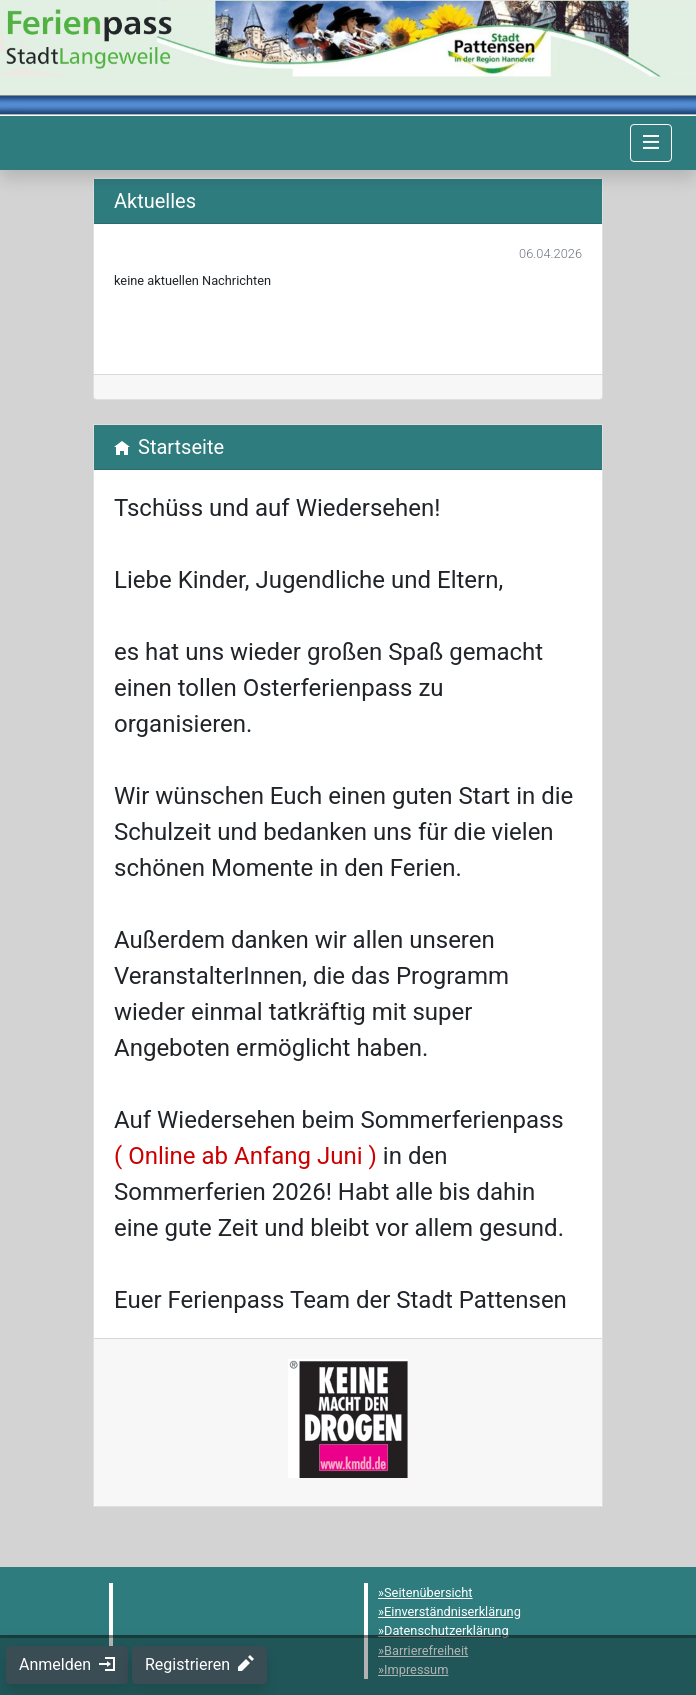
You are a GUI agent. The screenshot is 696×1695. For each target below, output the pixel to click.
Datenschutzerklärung (446, 1630)
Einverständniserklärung (452, 1611)
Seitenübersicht (428, 1592)
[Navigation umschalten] (651, 143)
